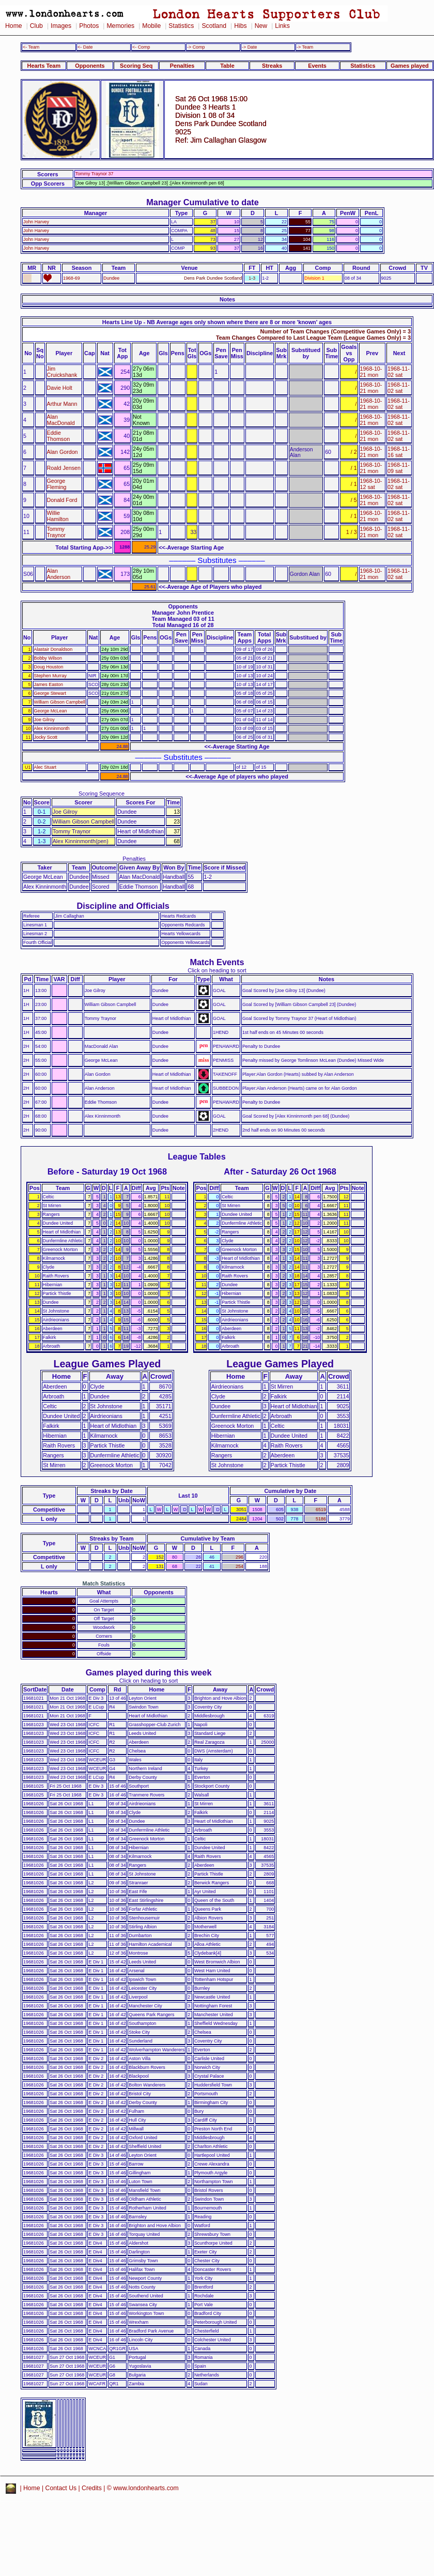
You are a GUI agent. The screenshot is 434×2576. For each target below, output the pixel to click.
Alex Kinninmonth (52, 728)
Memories (120, 25)
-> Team (305, 47)
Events (317, 66)
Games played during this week (149, 1672)
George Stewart (50, 693)
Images (61, 25)
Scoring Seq (136, 66)
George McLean (50, 710)
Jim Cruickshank (62, 371)
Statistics (181, 25)
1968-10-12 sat (371, 484)
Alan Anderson (59, 574)
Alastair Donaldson (53, 649)
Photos (89, 25)
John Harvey (36, 221)
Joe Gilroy (44, 719)
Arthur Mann (62, 404)
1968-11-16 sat (399, 452)
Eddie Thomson (58, 436)
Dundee (111, 278)
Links (282, 25)
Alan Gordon (62, 452)
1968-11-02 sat (399, 371)
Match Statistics (104, 1583)
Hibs (240, 25)
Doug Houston (49, 666)
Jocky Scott (46, 737)
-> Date (249, 47)
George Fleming (57, 484)
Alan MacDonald (61, 420)
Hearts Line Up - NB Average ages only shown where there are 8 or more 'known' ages (217, 322)
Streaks (272, 66)
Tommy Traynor (56, 532)
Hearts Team (43, 66)
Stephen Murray (50, 675)
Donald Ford (62, 500)
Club (36, 25)
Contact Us (61, 2488)
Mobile (151, 25)
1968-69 (71, 278)
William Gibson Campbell (59, 702)
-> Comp (196, 47)
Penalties (182, 66)
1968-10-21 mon (371, 371)
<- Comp (141, 47)
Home (13, 25)
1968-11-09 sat (399, 468)
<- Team (31, 47)
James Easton (48, 684)
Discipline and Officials (122, 905)
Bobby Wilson (48, 658)
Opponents (89, 66)
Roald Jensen (64, 468)
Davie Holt (59, 388)
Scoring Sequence (102, 793)
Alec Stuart (45, 767)
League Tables (197, 1156)
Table (227, 66)
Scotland (214, 25)
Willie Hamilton (58, 516)
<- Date (85, 47)
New (261, 25)
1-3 (252, 278)
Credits (92, 2488)
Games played (410, 66)
